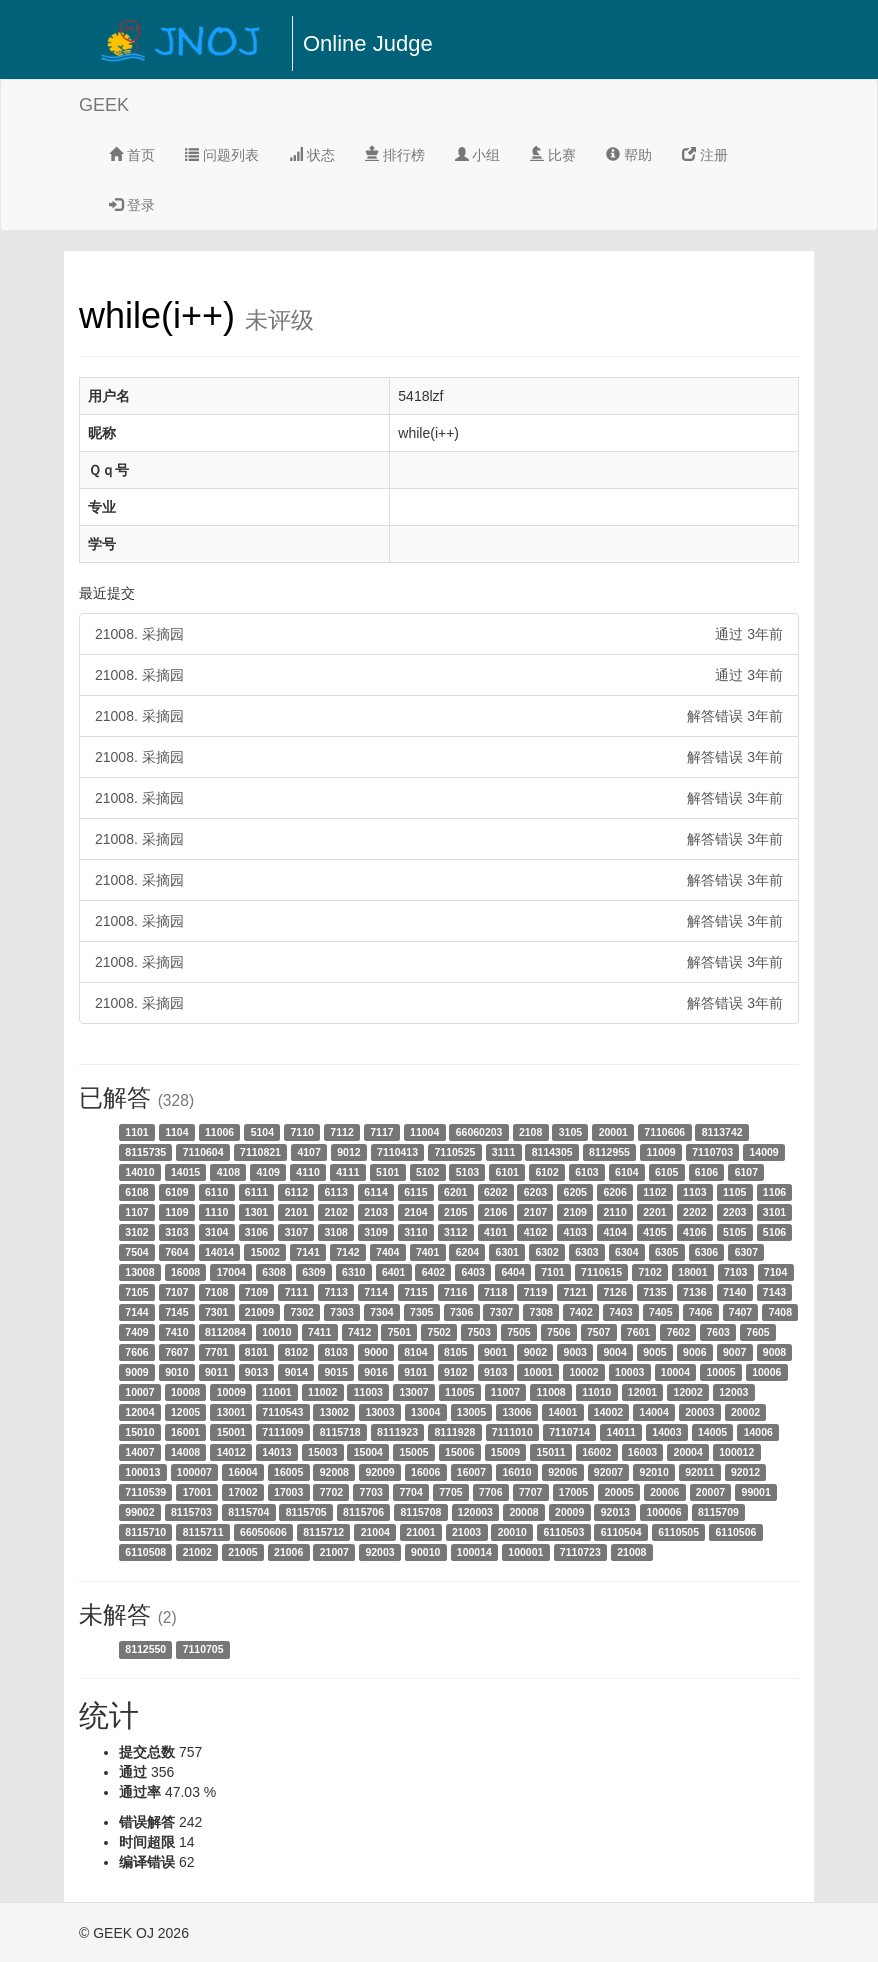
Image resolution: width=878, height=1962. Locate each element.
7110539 (145, 1492)
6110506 (736, 1532)
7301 (216, 1312)
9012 (348, 1152)
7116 (455, 1292)
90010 (425, 1552)
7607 (176, 1352)
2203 (734, 1212)
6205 (575, 1192)
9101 (415, 1372)
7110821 (260, 1152)
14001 (562, 1412)
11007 (505, 1392)
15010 (139, 1432)
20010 (512, 1532)
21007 (334, 1552)
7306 (461, 1312)
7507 (598, 1332)
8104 (415, 1352)
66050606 (263, 1532)
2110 (614, 1212)
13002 (334, 1412)
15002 (265, 1252)
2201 (654, 1212)
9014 (296, 1372)
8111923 (397, 1432)
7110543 (282, 1412)
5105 (734, 1232)
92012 (745, 1472)
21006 (288, 1552)
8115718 (340, 1432)
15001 (231, 1432)
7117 (381, 1132)
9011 (216, 1372)
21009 (259, 1312)
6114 (375, 1192)
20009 (569, 1512)
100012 (736, 1452)
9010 (176, 1372)
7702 (331, 1492)
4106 (694, 1232)
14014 (219, 1252)
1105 (734, 1192)
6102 (546, 1172)
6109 (176, 1192)
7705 (450, 1492)
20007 (710, 1492)
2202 (694, 1212)
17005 (573, 1492)
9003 (575, 1352)
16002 (596, 1452)
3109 (375, 1232)
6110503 (563, 1532)
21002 (197, 1552)
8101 (256, 1352)
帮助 (629, 155)
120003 (475, 1512)
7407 (740, 1312)
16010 (516, 1472)
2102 (336, 1212)
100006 (663, 1512)
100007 (194, 1472)
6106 (706, 1172)
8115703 (191, 1512)
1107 (136, 1212)
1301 (256, 1212)
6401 (393, 1272)
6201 (455, 1192)
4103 (575, 1232)
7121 (575, 1292)
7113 (336, 1292)
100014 (474, 1552)
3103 (176, 1232)
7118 (495, 1292)
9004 (614, 1352)
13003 (379, 1412)
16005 (288, 1472)
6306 (706, 1252)
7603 (717, 1332)
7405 (660, 1312)
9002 (535, 1352)
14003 (666, 1432)
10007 (139, 1392)
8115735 (145, 1152)
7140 (734, 1292)
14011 (621, 1432)
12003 (733, 1392)
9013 (256, 1372)
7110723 (580, 1552)
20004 (688, 1452)
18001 (692, 1272)
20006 (664, 1492)
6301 (507, 1252)
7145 (176, 1312)
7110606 (664, 1132)
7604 (176, 1252)
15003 (322, 1452)
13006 (516, 1412)
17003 (288, 1492)
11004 (424, 1132)
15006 (459, 1452)
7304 (381, 1312)
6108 (136, 1192)
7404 (387, 1252)
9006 (694, 1352)
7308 (541, 1312)
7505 (518, 1332)
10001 (538, 1372)
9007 (734, 1352)
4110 (307, 1172)
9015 (336, 1372)
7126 (614, 1292)
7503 (478, 1332)
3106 (256, 1232)
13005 (471, 1412)
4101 (495, 1232)
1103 (694, 1192)
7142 (347, 1252)
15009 (505, 1452)
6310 (353, 1272)
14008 (185, 1452)
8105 (455, 1352)
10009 (231, 1392)
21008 (631, 1552)
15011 (550, 1452)
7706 (490, 1492)
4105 (654, 1232)
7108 (216, 1292)
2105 (455, 1212)
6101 (507, 1172)
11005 (459, 1392)
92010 (654, 1472)
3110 (415, 1232)
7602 (678, 1332)
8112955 (609, 1152)
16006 (425, 1472)
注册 (705, 155)
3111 (503, 1152)
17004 (231, 1272)
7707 (530, 1492)
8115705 (306, 1512)
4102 (535, 1232)
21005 (242, 1552)
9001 (495, 1352)
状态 (312, 155)
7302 (302, 1312)
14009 (764, 1152)
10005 (720, 1372)
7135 (654, 1292)
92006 (562, 1472)
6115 (415, 1192)
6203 (535, 1192)
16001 (185, 1432)
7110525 (454, 1152)
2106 (495, 1212)
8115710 (145, 1532)
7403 (620, 1312)
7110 (302, 1132)
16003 (642, 1452)
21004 (375, 1532)
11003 (368, 1392)
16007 (471, 1472)
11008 (550, 1392)
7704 (410, 1492)
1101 (136, 1132)
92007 (608, 1472)
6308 (273, 1272)
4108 (228, 1172)
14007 (139, 1452)
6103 (586, 1172)
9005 (654, 1352)
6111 (256, 1192)
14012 (231, 1452)
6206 (614, 1192)
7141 (307, 1252)
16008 (185, 1272)
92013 (615, 1512)
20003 (699, 1412)
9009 (136, 1372)
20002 (745, 1412)
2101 (296, 1212)
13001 (231, 1412)
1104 (176, 1132)
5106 (774, 1232)
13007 (413, 1392)
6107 (746, 1172)
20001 (613, 1132)
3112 (455, 1232)
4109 (268, 1172)
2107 (535, 1212)
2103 (375, 1212)
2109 (575, 1212)
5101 (387, 1172)
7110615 (601, 1272)
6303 (586, 1252)
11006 (219, 1132)
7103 (735, 1272)
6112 (296, 1192)
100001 (525, 1552)
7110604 (203, 1152)
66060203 (479, 1132)
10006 (766, 1372)
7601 (638, 1332)
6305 (666, 1252)
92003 (379, 1552)
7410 (176, 1332)
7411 (319, 1332)
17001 (197, 1492)
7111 (296, 1292)
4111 (347, 1172)
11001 (276, 1392)
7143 (774, 1292)
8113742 (722, 1132)
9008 (774, 1352)
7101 (552, 1272)
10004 (675, 1372)
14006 (758, 1432)
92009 (379, 1472)
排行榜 (395, 155)
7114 (375, 1292)
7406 (700, 1312)
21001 (420, 1532)
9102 (455, 1372)
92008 (334, 1472)
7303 (341, 1312)
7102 (649, 1272)
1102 (654, 1192)
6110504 (621, 1532)
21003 (466, 1532)
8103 (336, 1352)
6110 (216, 1192)
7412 (359, 1332)
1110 (216, 1212)
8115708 (420, 1512)
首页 (132, 155)
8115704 (248, 1512)
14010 (139, 1172)
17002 (242, 1492)
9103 (495, 1372)
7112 (341, 1132)
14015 (185, 1172)
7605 (757, 1332)
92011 (699, 1472)
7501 (399, 1332)
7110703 (712, 1152)
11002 (322, 1392)
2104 (415, 1212)
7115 (415, 1292)
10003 (629, 1372)
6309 (313, 1272)
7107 (176, 1292)
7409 (136, 1332)
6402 (433, 1272)
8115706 (363, 1512)
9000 (375, 1352)
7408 (780, 1312)
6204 (467, 1252)
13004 (425, 1412)
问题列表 (222, 155)
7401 (427, 1252)
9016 (375, 1372)
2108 (530, 1132)
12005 (185, 1412)
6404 (512, 1272)
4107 (308, 1152)
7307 (501, 1312)
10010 (276, 1332)
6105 (666, 1172)
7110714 (569, 1432)
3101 (774, 1212)
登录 (132, 205)
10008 (185, 1392)
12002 (688, 1392)
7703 (371, 1492)
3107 (296, 1232)
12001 (642, 1392)
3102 (136, 1232)
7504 (136, 1252)
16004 (242, 1472)
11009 (660, 1152)
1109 (176, 1212)
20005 (618, 1492)
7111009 (282, 1432)
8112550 (145, 1649)
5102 (427, 1172)
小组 (478, 155)
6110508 (145, 1552)
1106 (774, 1192)
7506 (558, 1332)
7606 (136, 1352)
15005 (413, 1452)
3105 (570, 1132)
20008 (523, 1512)
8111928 (454, 1432)
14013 (276, 1452)
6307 (746, 1252)
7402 (580, 1312)
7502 (439, 1332)
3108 (336, 1232)
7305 (421, 1312)
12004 (139, 1412)
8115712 (323, 1532)
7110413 (397, 1152)
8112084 (225, 1332)
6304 (626, 1252)
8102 (296, 1352)
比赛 (553, 155)
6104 (626, 1172)
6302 (546, 1252)
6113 (336, 1192)
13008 (139, 1272)
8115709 (718, 1512)
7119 (535, 1292)
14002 (608, 1412)
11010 (596, 1392)
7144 (136, 1312)
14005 (712, 1432)
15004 (368, 1452)
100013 (142, 1472)
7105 (136, 1292)
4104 (614, 1232)
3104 (216, 1232)
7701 (216, 1352)
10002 (583, 1372)
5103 (467, 1172)
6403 (473, 1272)
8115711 (203, 1532)
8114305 (552, 1152)
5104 (262, 1132)
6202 (495, 1192)
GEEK (104, 105)
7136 (694, 1292)
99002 (139, 1512)
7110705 (203, 1649)
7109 (256, 1292)
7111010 (512, 1432)
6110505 (678, 1532)
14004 (654, 1412)
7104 (775, 1272)
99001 (756, 1492)
